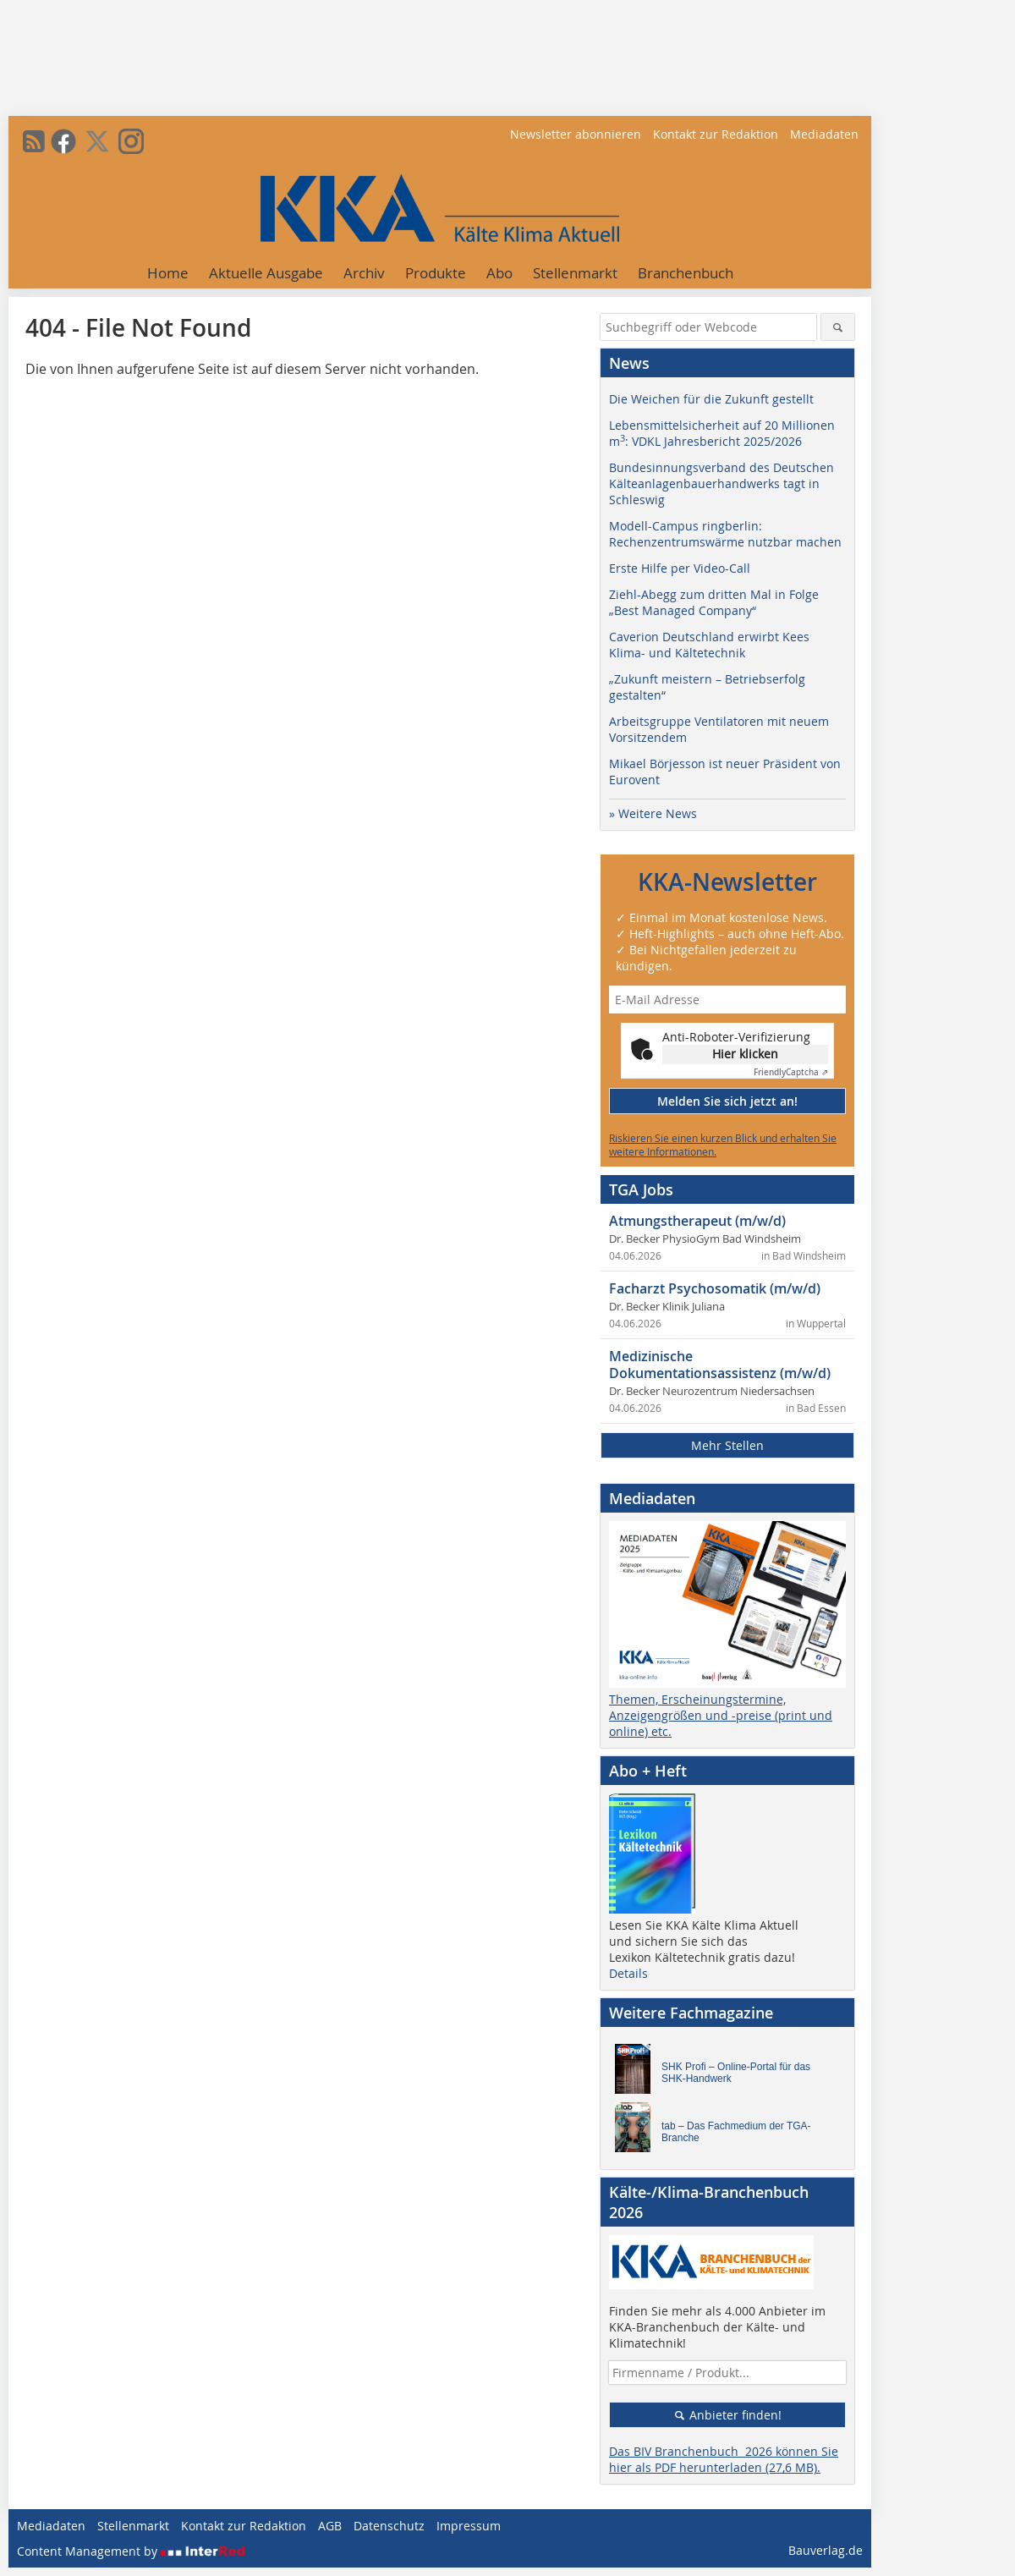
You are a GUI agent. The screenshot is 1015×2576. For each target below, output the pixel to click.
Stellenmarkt (575, 273)
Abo (499, 273)
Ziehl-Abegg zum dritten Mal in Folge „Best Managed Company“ (714, 602)
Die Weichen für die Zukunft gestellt (711, 399)
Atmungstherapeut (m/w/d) (697, 1220)
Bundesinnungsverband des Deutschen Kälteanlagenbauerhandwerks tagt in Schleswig (721, 483)
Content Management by (131, 2551)
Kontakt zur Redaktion (715, 134)
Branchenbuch (685, 273)
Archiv (364, 273)
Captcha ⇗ (791, 1072)
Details (628, 1973)
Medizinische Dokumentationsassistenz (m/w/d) (720, 1364)
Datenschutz (389, 2526)
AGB (330, 2526)
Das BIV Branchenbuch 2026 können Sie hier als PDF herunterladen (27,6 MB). (723, 2459)
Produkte (435, 273)
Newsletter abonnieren (575, 134)
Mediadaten (824, 134)
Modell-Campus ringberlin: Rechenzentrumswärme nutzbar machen (725, 534)
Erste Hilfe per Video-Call (679, 568)
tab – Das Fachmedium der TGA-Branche (736, 2132)
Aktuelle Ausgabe (266, 273)
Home (168, 273)
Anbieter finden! (728, 2415)
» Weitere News (653, 813)
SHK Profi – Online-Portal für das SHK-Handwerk (735, 2072)
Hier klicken (745, 1054)
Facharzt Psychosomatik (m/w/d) (714, 1288)
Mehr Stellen (727, 1445)
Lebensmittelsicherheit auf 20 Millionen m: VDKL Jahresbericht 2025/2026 (722, 433)
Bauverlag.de (825, 2550)
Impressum (468, 2526)
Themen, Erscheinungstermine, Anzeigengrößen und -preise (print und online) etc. (720, 1715)
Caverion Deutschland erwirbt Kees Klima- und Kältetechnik (709, 645)
